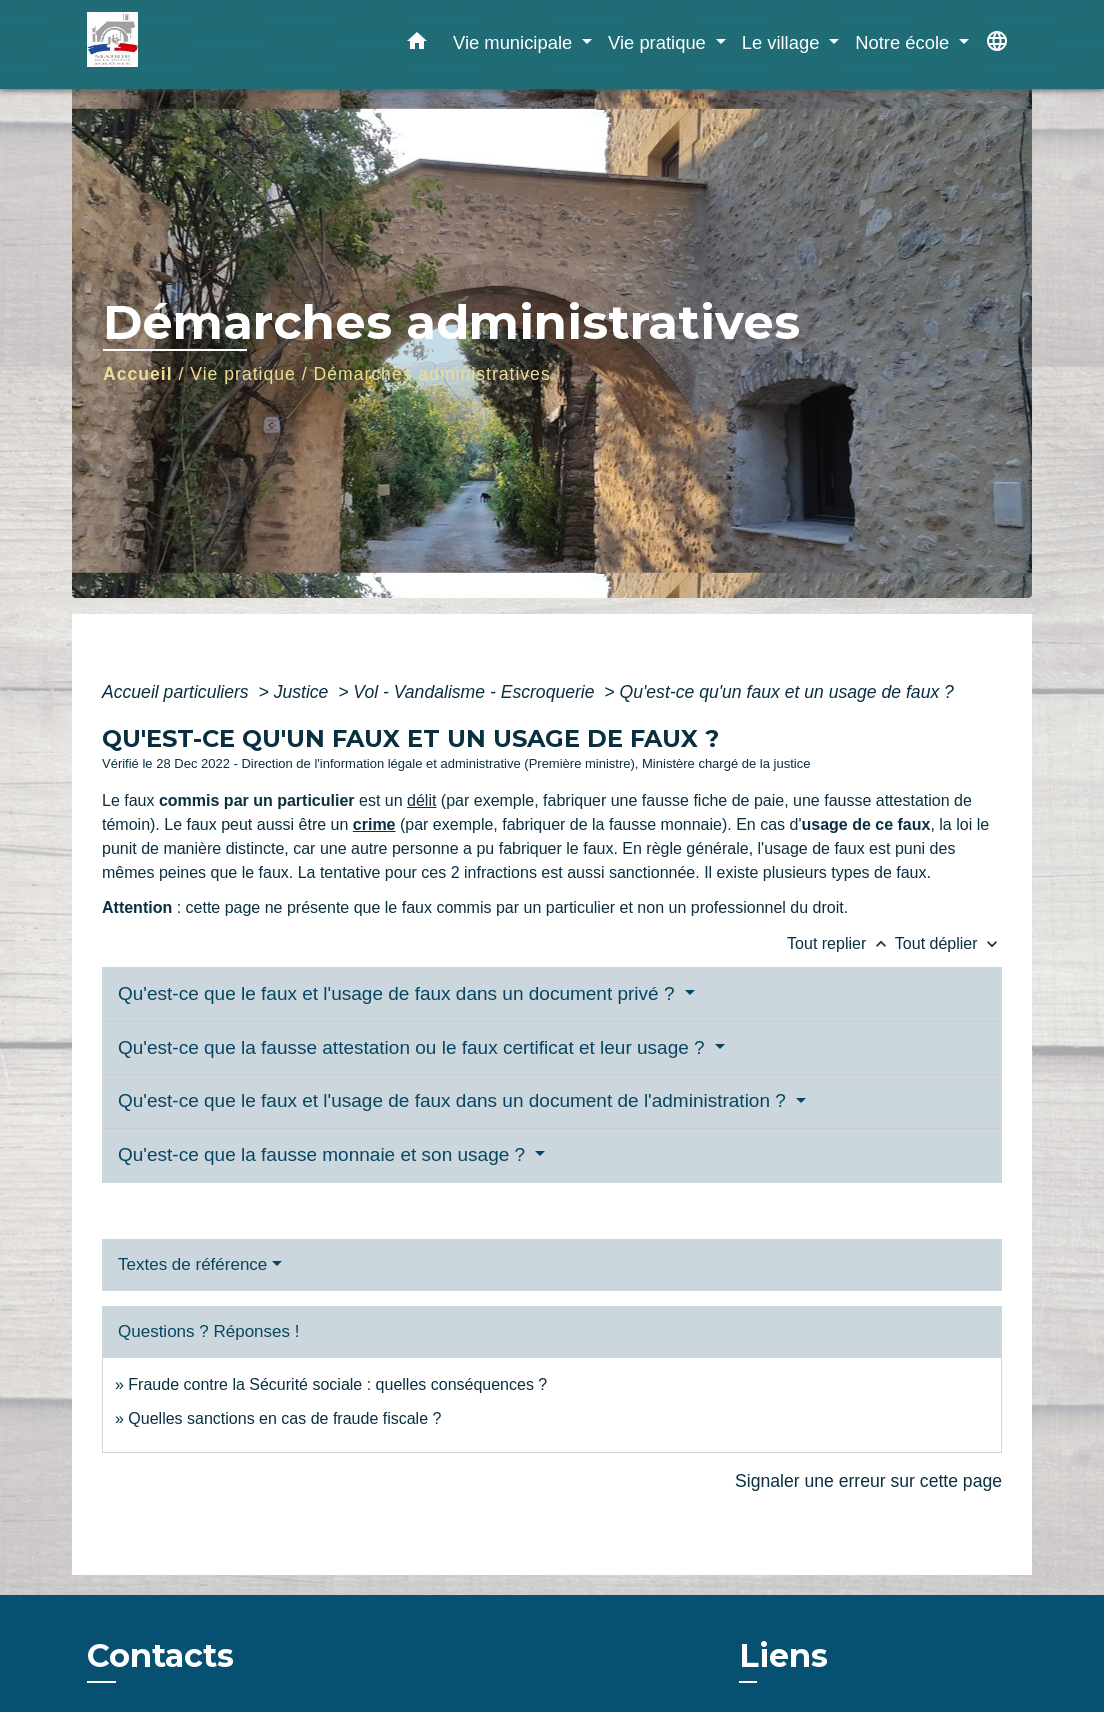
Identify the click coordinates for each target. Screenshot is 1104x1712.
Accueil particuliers (178, 692)
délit (421, 800)
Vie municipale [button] (515, 42)
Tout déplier (948, 943)
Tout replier (841, 943)
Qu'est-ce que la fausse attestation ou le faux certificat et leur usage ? (414, 1047)
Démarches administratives (432, 374)
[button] (417, 45)
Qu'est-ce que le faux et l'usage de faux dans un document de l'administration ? (454, 1100)
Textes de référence (192, 1264)
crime (374, 824)
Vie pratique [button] (659, 42)
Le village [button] (783, 42)
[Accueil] (212, 44)
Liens (783, 1655)
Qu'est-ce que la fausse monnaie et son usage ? (324, 1154)
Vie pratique (243, 374)
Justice (304, 692)
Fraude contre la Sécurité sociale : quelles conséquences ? (337, 1384)
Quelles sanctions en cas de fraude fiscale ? (284, 1418)
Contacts (160, 1656)
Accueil (138, 374)
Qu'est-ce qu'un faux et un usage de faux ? (787, 692)
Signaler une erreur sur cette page (868, 1481)
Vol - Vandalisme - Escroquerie (476, 692)
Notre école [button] (904, 42)
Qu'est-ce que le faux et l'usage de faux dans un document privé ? (399, 993)
